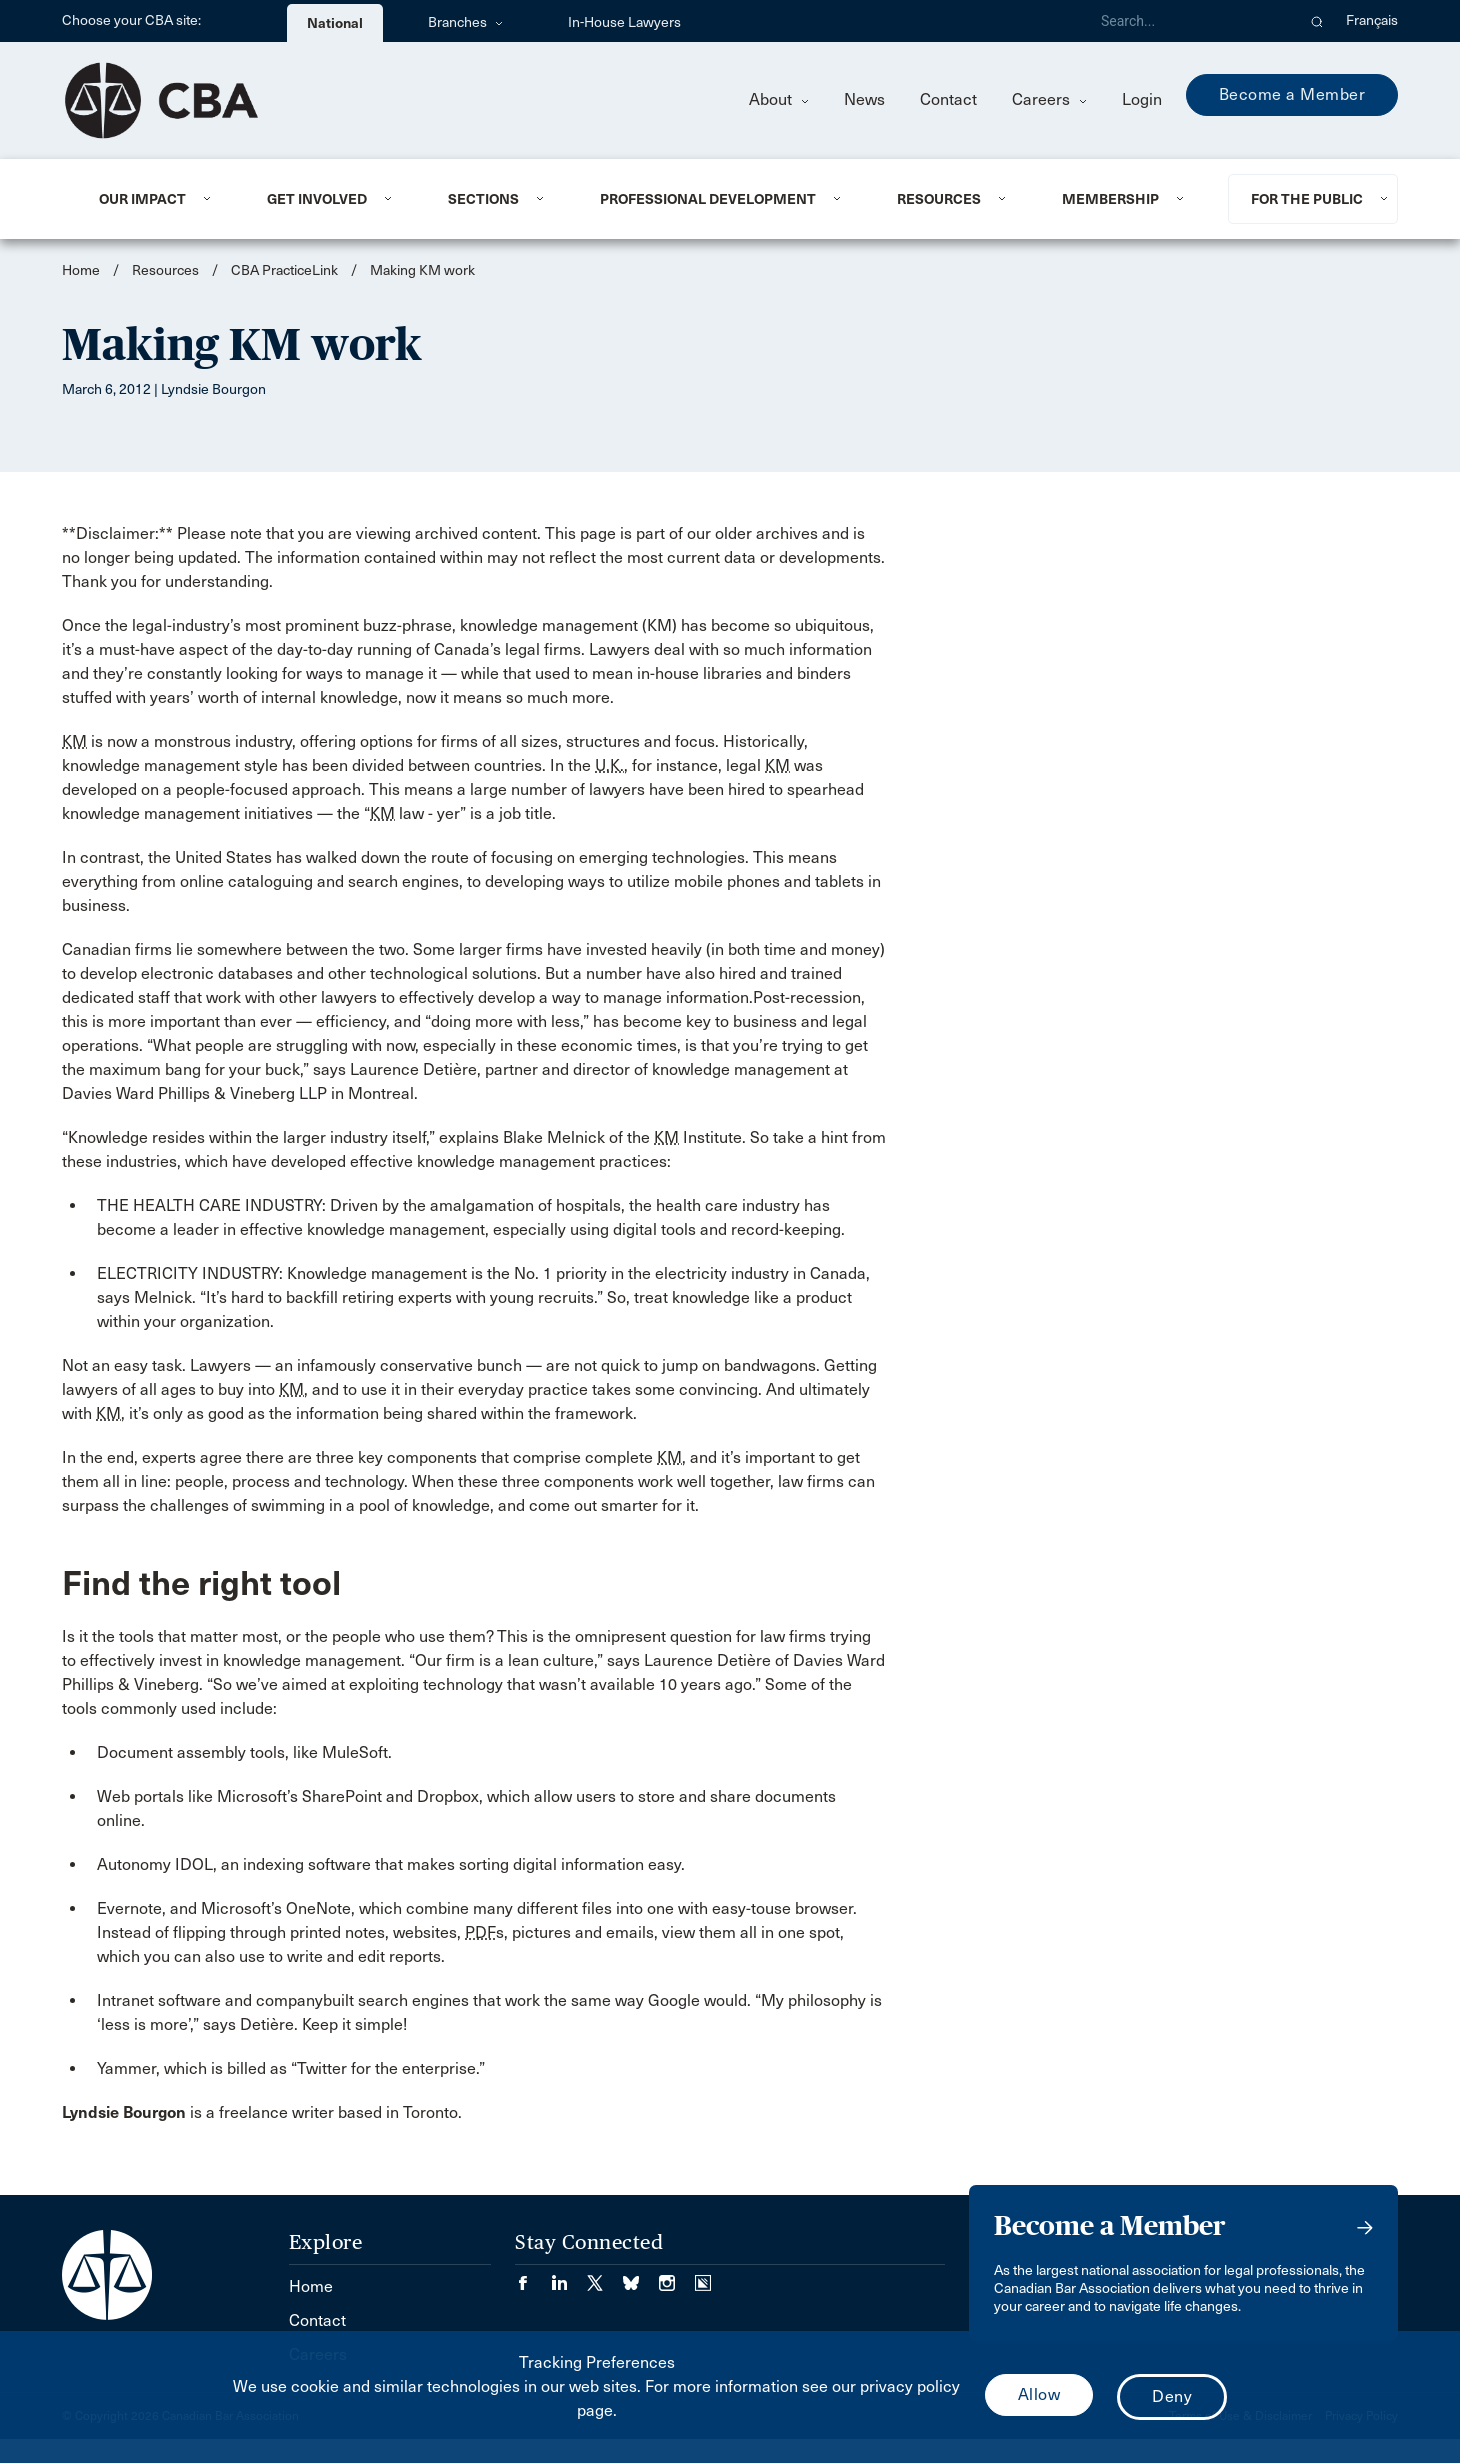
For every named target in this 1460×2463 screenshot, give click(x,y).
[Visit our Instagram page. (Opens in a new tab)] (677, 2276)
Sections (483, 199)
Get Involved (317, 199)
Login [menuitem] (1142, 99)
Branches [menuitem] (465, 22)
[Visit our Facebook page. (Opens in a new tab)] (533, 2276)
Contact (948, 99)
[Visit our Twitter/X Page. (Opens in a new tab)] (605, 2276)
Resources (939, 199)
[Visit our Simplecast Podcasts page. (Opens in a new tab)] (703, 2276)
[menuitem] (158, 199)
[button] (1317, 21)
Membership (1110, 199)
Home (81, 270)
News (864, 99)
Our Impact (142, 199)
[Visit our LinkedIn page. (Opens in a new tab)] (569, 2276)
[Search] (1190, 21)
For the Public (1307, 199)
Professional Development (708, 199)
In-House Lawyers (624, 22)
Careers (1049, 99)
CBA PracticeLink (284, 270)
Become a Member (1292, 94)
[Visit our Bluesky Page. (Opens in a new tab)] (641, 2276)
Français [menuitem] (1372, 20)
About (779, 99)
